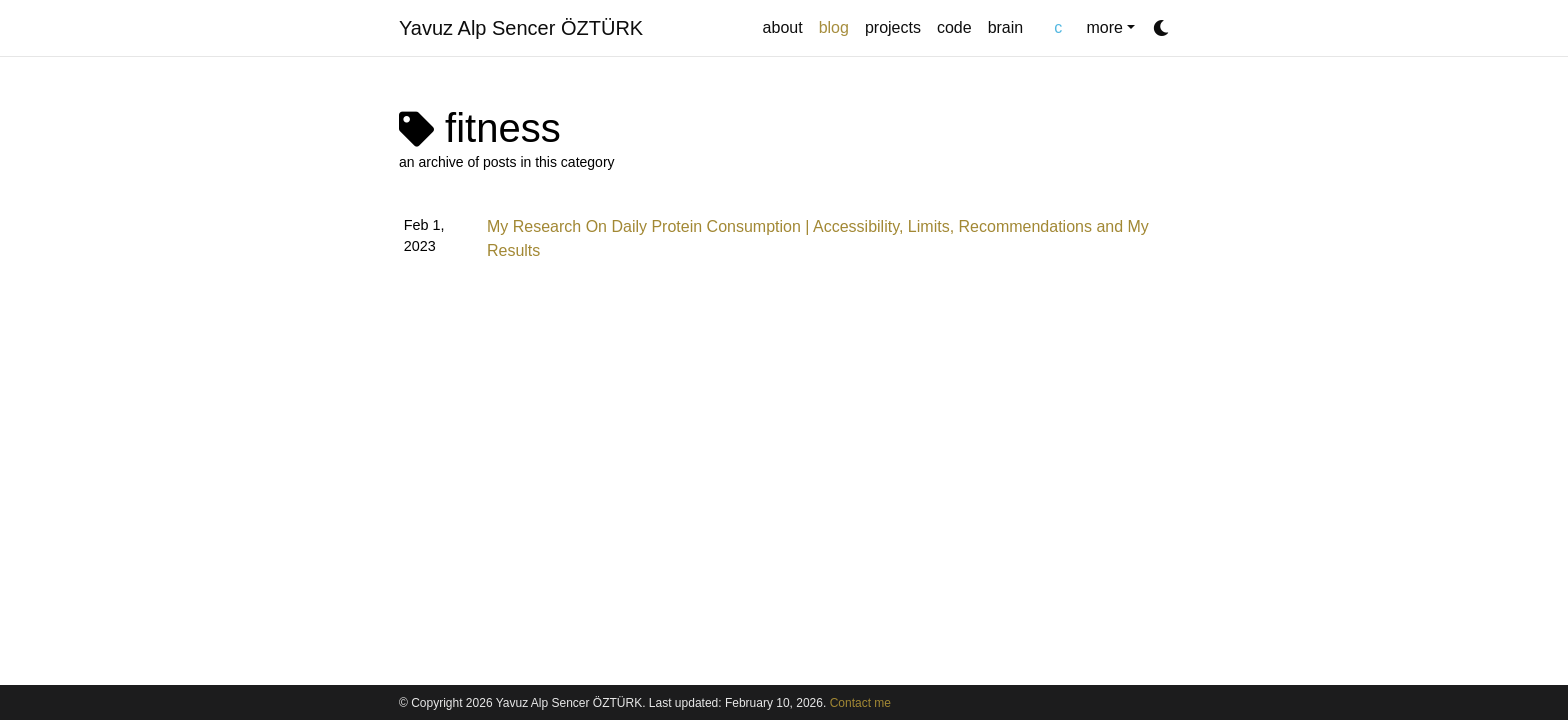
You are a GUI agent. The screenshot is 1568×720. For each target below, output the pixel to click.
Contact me (860, 703)
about (783, 27)
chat (1054, 27)
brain (1006, 27)
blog (838, 25)
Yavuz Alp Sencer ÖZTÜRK (521, 28)
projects (893, 27)
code (954, 27)
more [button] (1104, 27)
